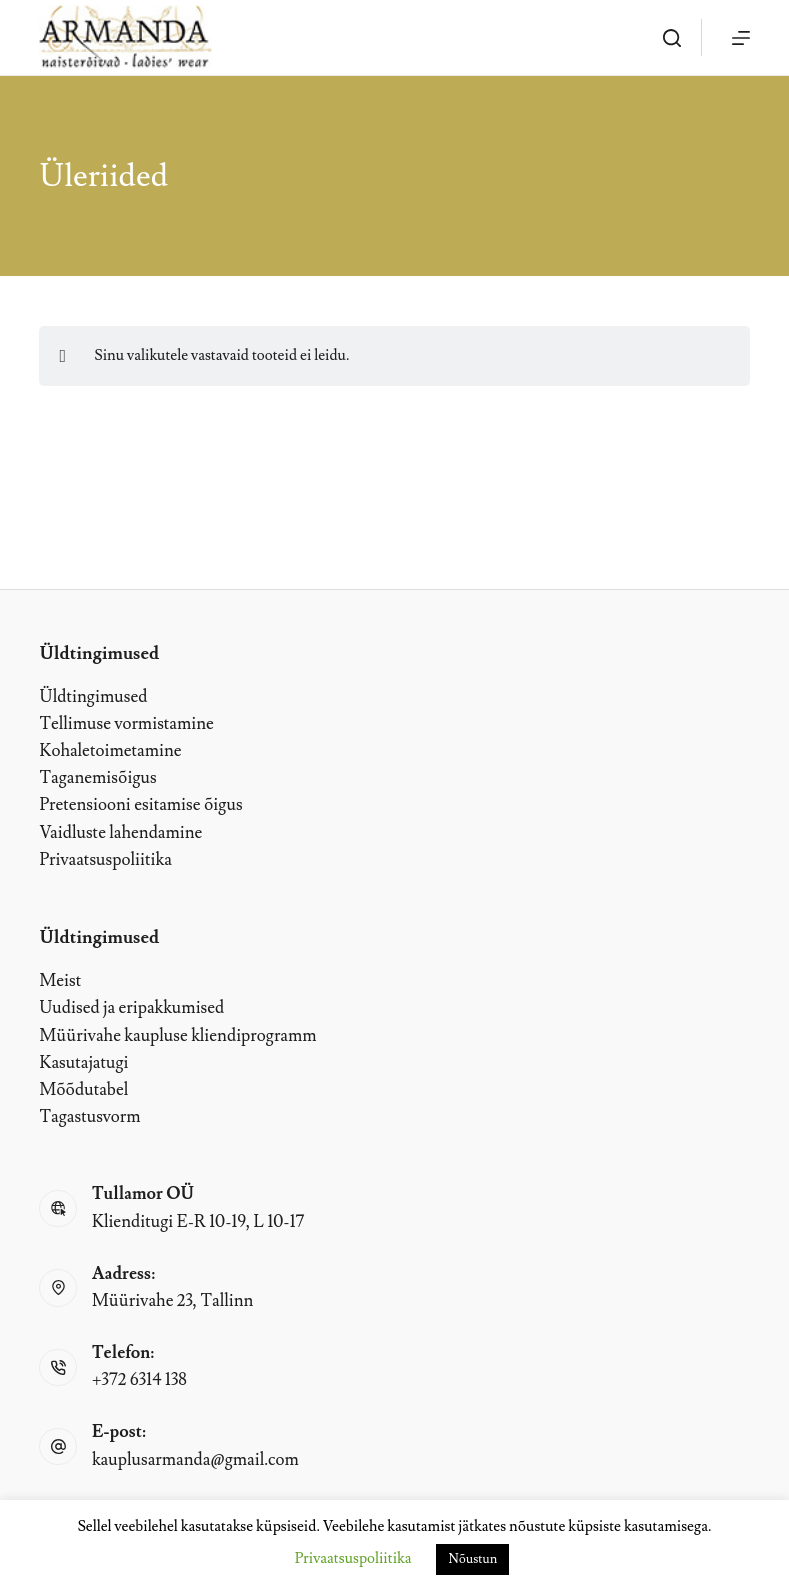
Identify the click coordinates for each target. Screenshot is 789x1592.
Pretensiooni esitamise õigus (140, 805)
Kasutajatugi (83, 1063)
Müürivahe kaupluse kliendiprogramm (177, 1036)
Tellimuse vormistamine (126, 724)
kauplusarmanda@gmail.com (195, 1460)
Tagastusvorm (89, 1117)
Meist (60, 981)
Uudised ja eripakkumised (131, 1008)
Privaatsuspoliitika (105, 860)
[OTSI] (672, 38)
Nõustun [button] (472, 1559)
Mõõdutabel (83, 1090)
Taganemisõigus (97, 778)
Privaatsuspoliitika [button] (353, 1558)
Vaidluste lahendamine (120, 833)
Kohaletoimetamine (110, 751)
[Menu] (741, 38)
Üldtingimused (93, 697)
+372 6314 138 (139, 1380)
